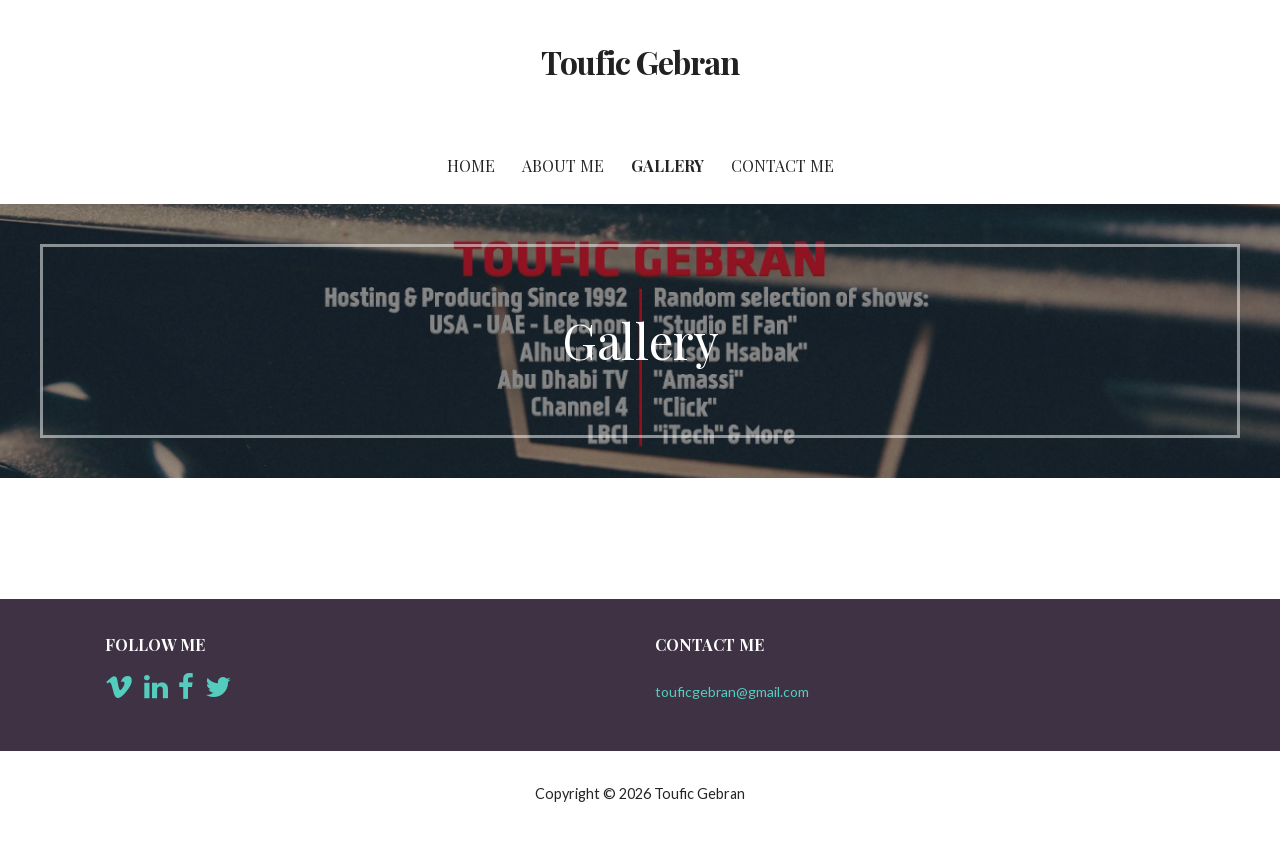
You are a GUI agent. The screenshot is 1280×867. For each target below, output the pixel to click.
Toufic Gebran (640, 61)
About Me (563, 165)
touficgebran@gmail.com (732, 691)
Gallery (667, 165)
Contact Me (782, 165)
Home (471, 165)
